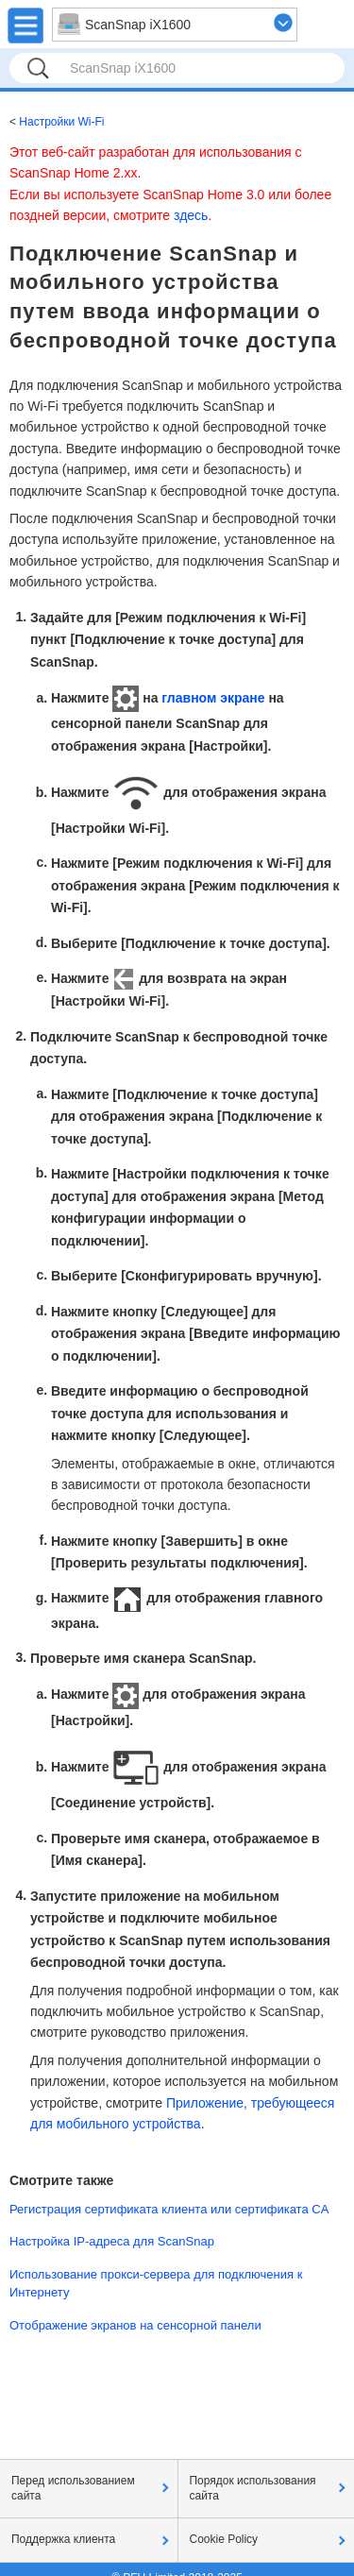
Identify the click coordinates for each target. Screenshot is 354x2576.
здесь (191, 215)
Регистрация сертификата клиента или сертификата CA (169, 2209)
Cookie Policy (224, 2539)
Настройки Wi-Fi (61, 121)
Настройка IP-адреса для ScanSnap (111, 2241)
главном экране (212, 697)
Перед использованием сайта (73, 2488)
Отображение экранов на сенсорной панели (135, 2325)
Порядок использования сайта (253, 2488)
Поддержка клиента (63, 2539)
